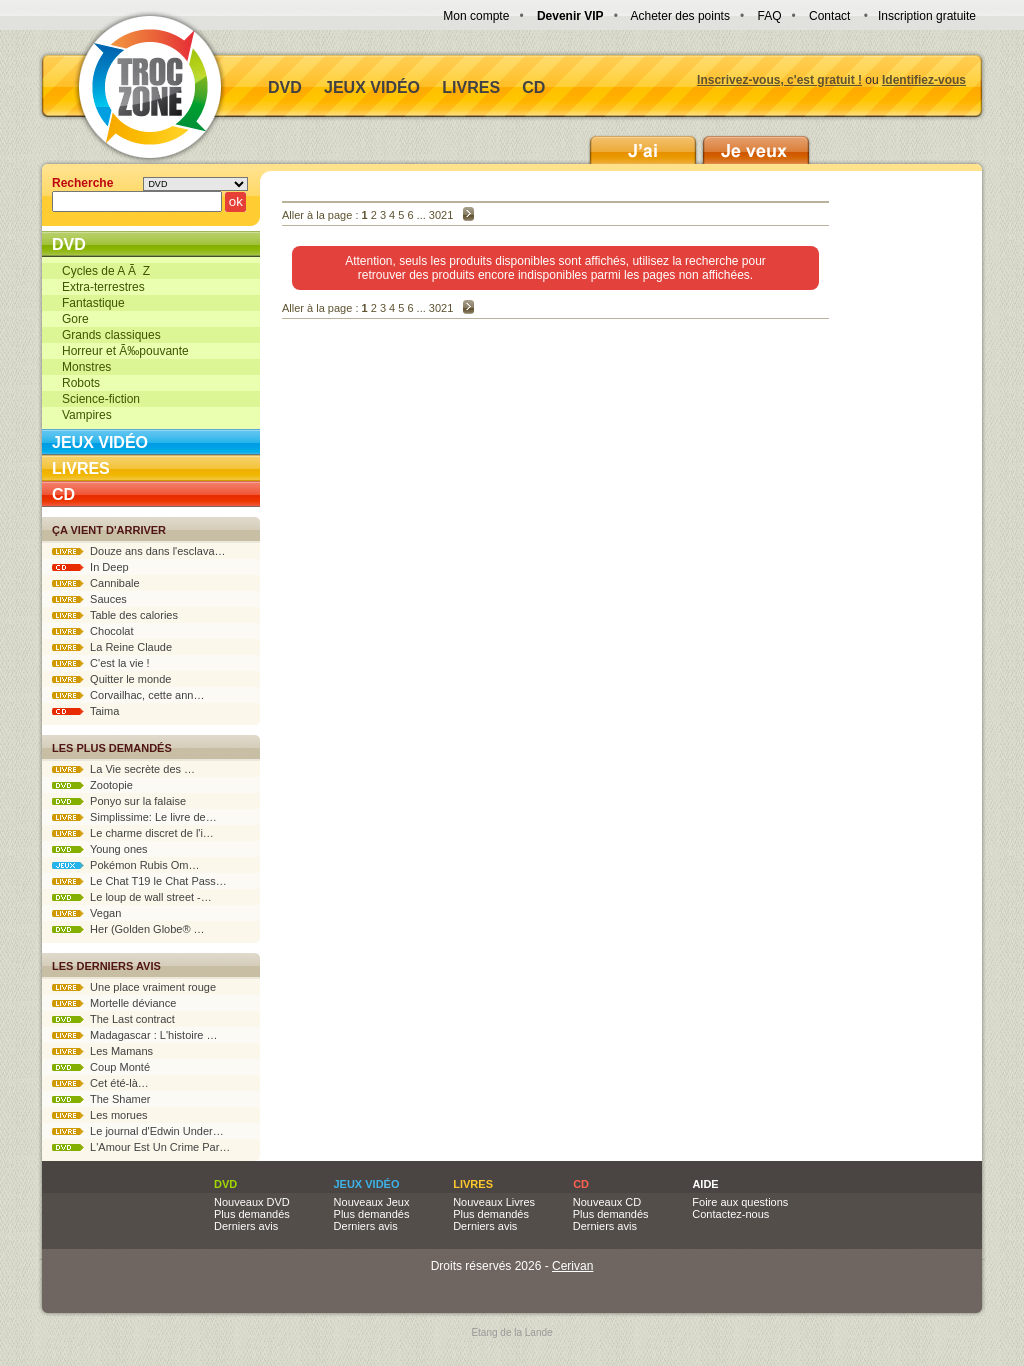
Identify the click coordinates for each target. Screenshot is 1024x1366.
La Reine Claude (112, 647)
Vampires (87, 415)
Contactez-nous (730, 1214)
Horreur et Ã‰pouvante (125, 351)
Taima (85, 711)
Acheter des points (680, 16)
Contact (829, 16)
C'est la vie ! (101, 663)
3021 (441, 215)
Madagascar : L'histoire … (135, 1035)
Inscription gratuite (927, 16)
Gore (75, 319)
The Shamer (101, 1099)
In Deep (90, 567)
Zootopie (92, 785)
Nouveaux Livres (494, 1202)
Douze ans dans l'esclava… (139, 551)
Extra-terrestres (103, 287)
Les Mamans (102, 1051)
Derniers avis (246, 1226)
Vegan (86, 913)
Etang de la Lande (511, 1332)
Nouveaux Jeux (372, 1202)
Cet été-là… (100, 1083)
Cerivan (572, 1266)
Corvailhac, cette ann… (128, 695)
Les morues (100, 1115)
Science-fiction (101, 399)
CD (533, 87)
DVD (285, 87)
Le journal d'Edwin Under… (138, 1131)
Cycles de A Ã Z (106, 271)
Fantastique (93, 303)
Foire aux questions (740, 1202)
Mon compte (476, 16)
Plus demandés (252, 1214)
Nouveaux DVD (252, 1202)
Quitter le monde (111, 679)
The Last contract (113, 1019)
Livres (471, 87)
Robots (81, 383)
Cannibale (96, 583)
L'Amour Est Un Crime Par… (141, 1147)
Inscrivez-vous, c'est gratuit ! (779, 80)
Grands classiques (111, 335)
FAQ (769, 16)
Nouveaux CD (607, 1202)
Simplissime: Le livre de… (134, 817)
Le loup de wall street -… (132, 897)
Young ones (100, 849)
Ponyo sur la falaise (119, 801)
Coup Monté (101, 1067)
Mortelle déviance (114, 1003)
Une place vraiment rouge (134, 987)
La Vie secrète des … (123, 769)
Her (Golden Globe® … (128, 929)
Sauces (89, 599)
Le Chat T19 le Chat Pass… (139, 881)
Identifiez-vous (924, 80)
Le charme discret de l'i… (133, 833)
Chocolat (93, 631)
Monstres (86, 367)
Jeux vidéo (372, 87)
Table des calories (115, 615)
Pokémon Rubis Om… (126, 865)
